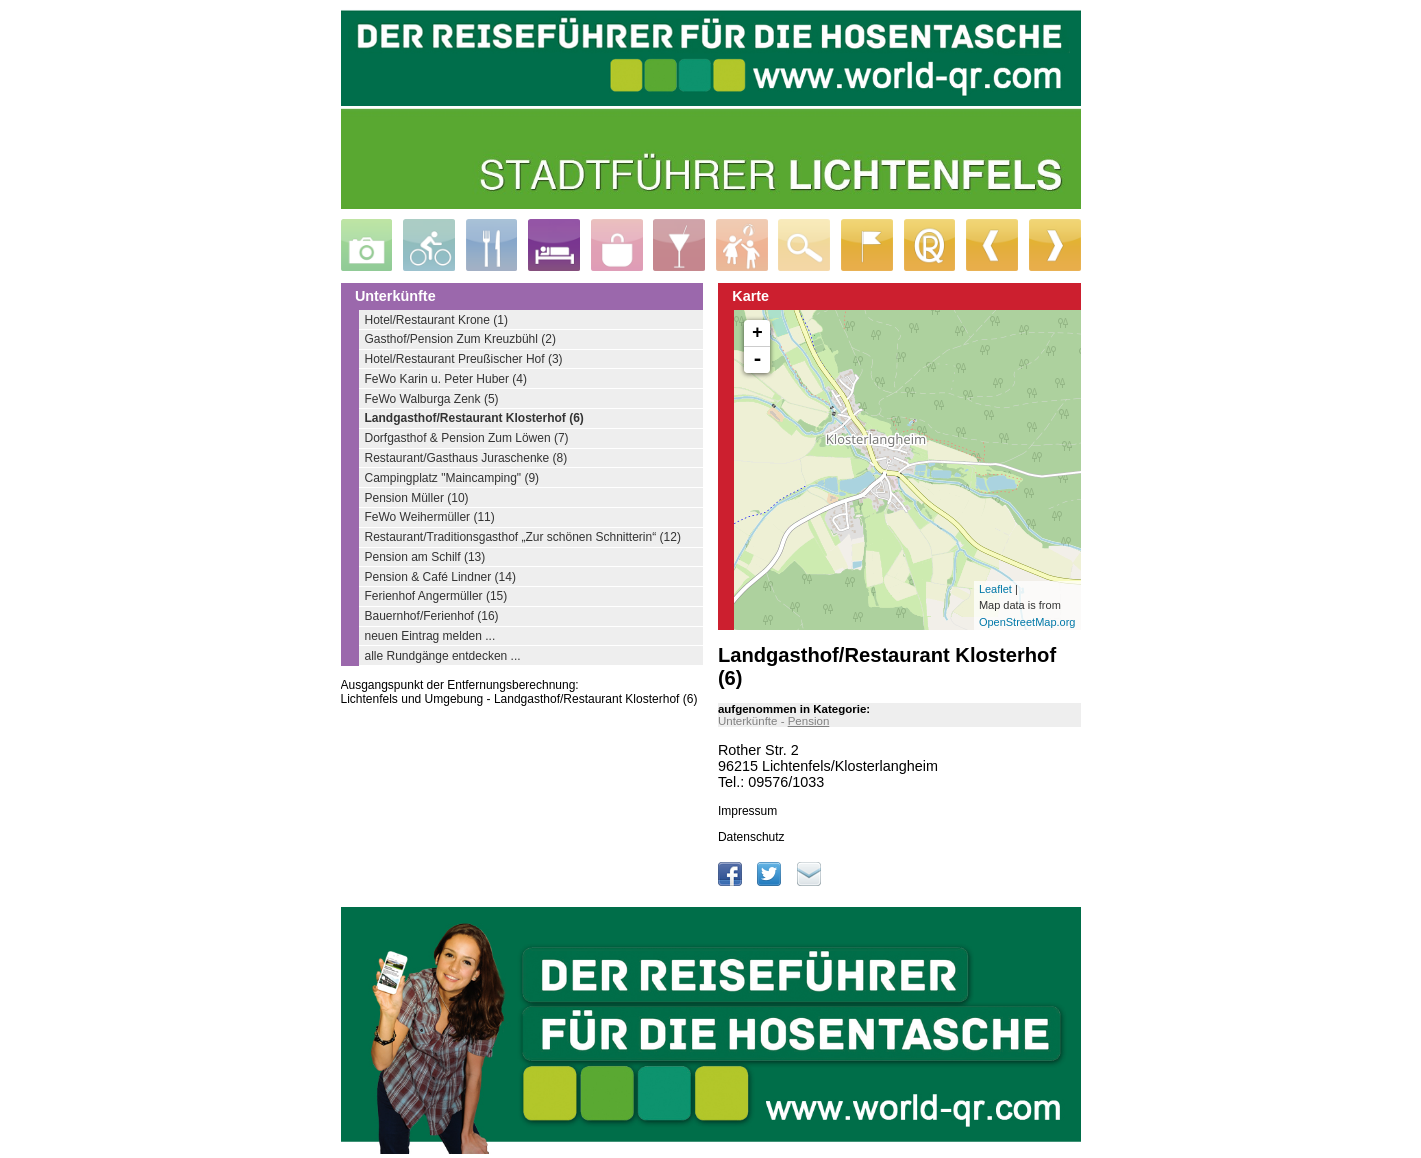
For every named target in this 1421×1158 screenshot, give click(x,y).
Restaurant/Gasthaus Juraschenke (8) (466, 458)
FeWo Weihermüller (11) (430, 517)
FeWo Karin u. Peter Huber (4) (446, 379)
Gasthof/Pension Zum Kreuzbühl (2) (460, 339)
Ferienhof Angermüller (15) (436, 596)
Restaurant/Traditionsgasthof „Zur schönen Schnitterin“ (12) (523, 537)
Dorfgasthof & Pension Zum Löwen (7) (467, 438)
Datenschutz (751, 837)
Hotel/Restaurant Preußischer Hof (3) (464, 359)
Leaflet (995, 589)
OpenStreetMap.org (1027, 622)
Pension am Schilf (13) (425, 557)
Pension (809, 721)
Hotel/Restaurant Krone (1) (436, 320)
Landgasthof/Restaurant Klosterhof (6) (474, 418)
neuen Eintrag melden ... (430, 636)
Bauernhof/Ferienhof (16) (432, 616)
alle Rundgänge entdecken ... (443, 656)
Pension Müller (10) (417, 498)
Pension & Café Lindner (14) (440, 577)
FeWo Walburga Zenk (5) (432, 399)
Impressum (747, 811)
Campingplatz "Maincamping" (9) (452, 478)
